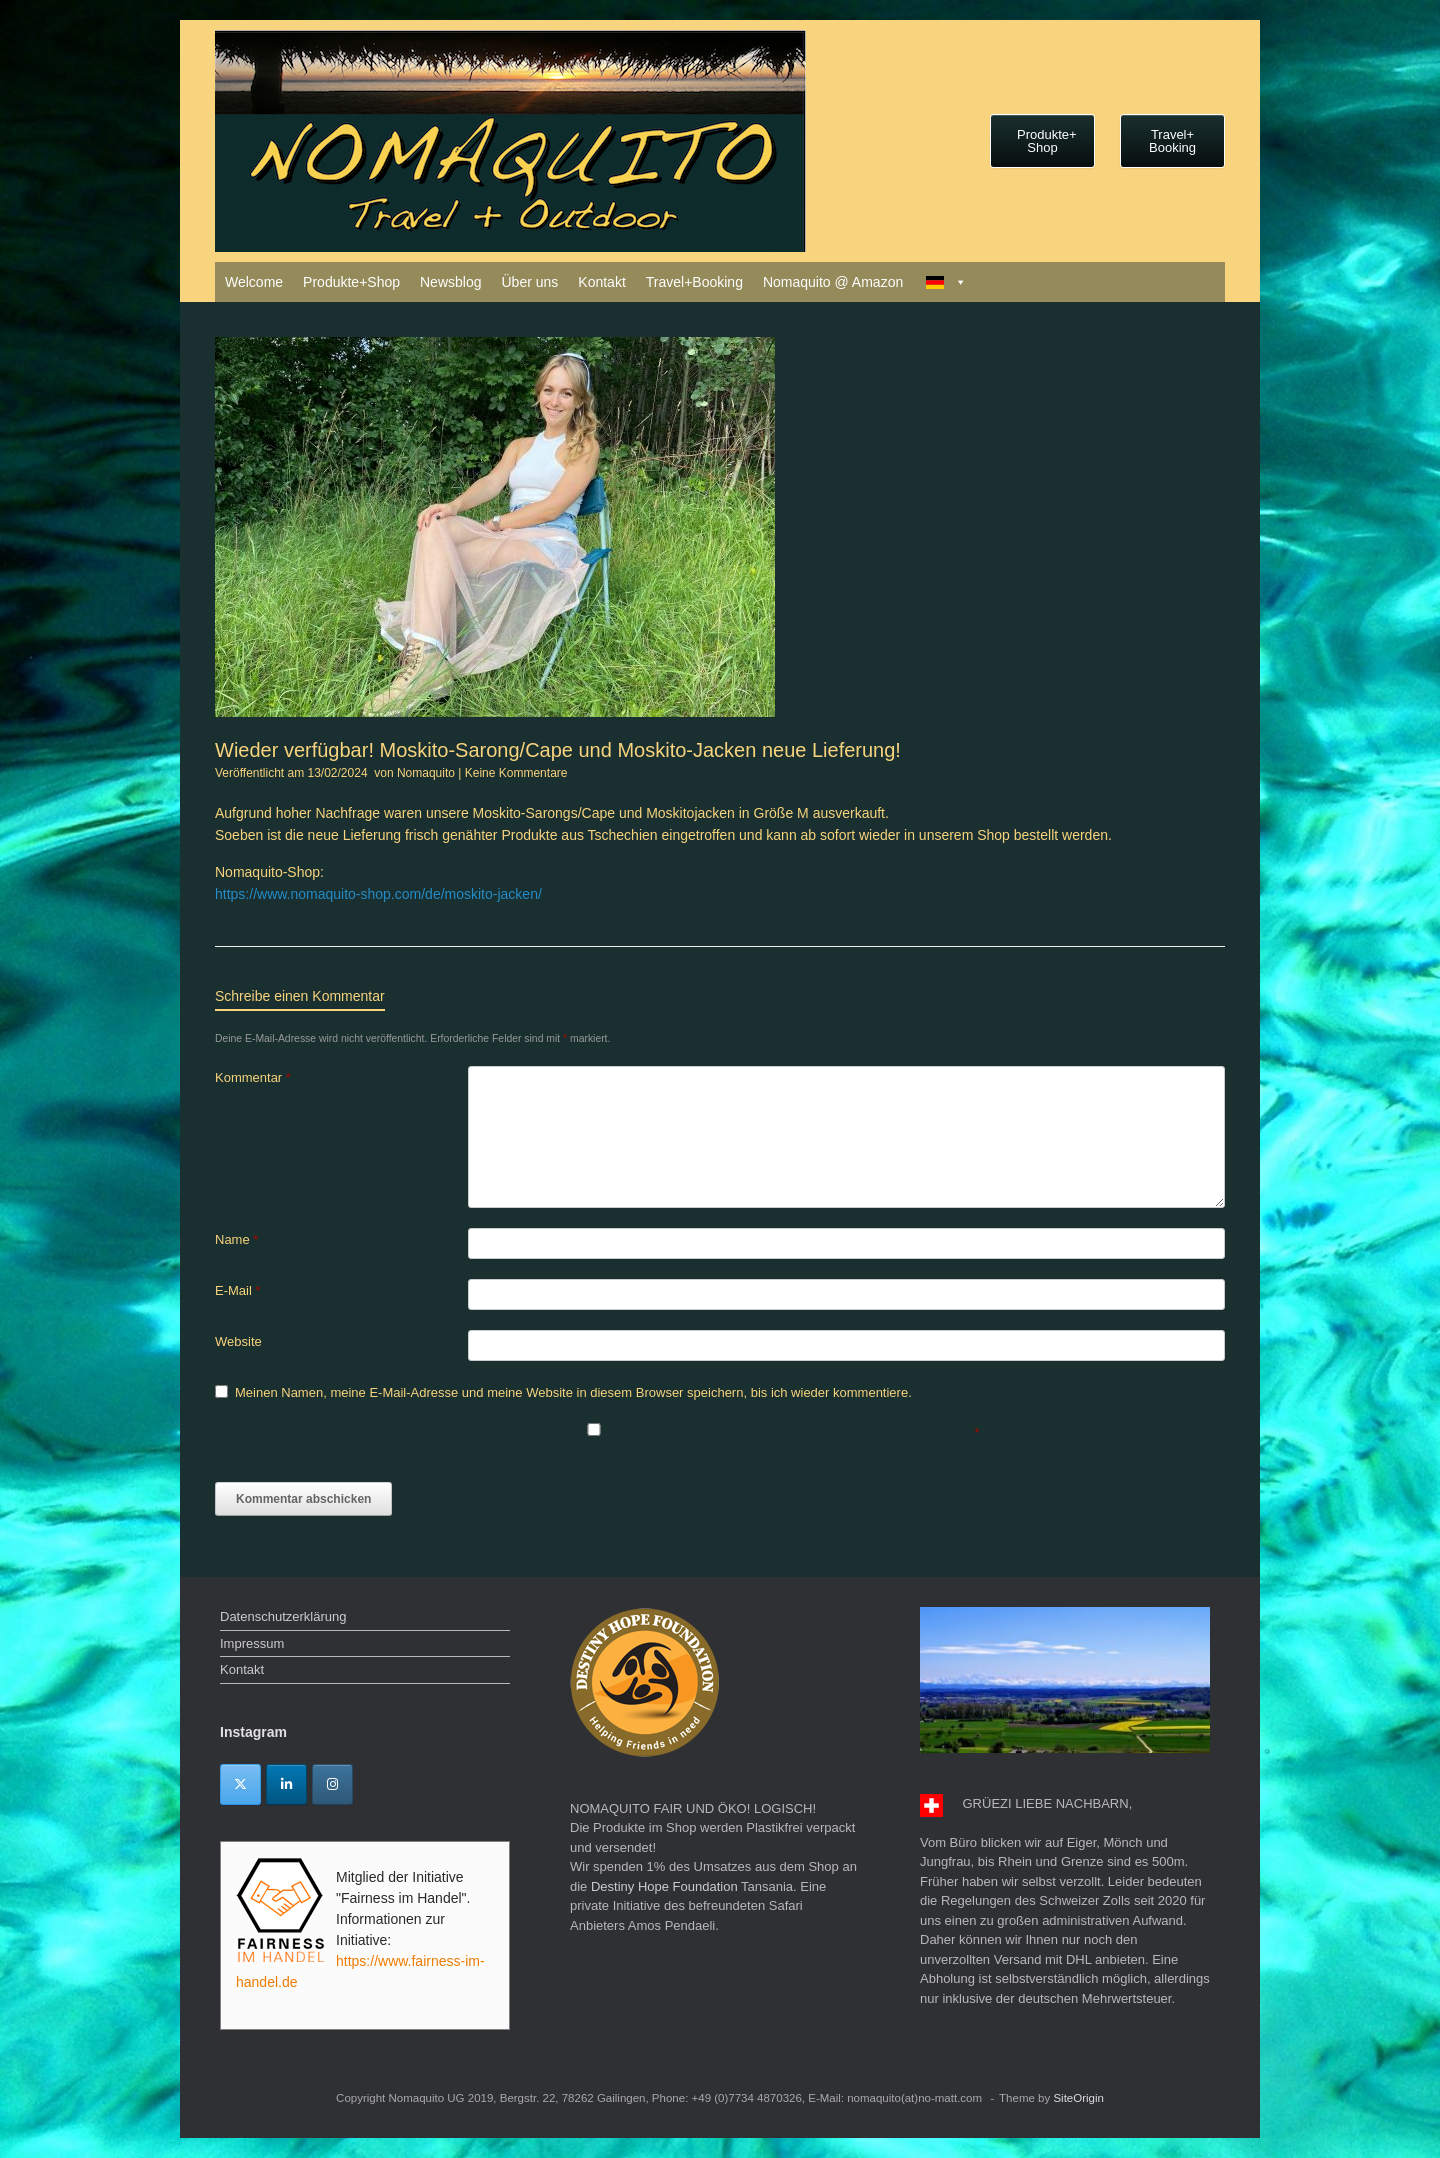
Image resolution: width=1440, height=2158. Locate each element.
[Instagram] (332, 1784)
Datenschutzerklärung (283, 1616)
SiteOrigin (1078, 2098)
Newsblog (450, 282)
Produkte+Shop (351, 282)
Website (238, 1341)
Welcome (254, 282)
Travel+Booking (694, 282)
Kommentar (253, 1077)
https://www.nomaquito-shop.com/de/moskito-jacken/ (378, 894)
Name (236, 1239)
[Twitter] (240, 1784)
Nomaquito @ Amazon (833, 282)
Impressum (252, 1643)
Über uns (529, 282)
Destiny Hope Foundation (664, 1886)
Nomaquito (426, 773)
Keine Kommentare (516, 773)
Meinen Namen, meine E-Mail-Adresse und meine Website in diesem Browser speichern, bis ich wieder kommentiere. (573, 1392)
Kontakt (601, 282)
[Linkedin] (286, 1784)
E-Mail (238, 1290)
